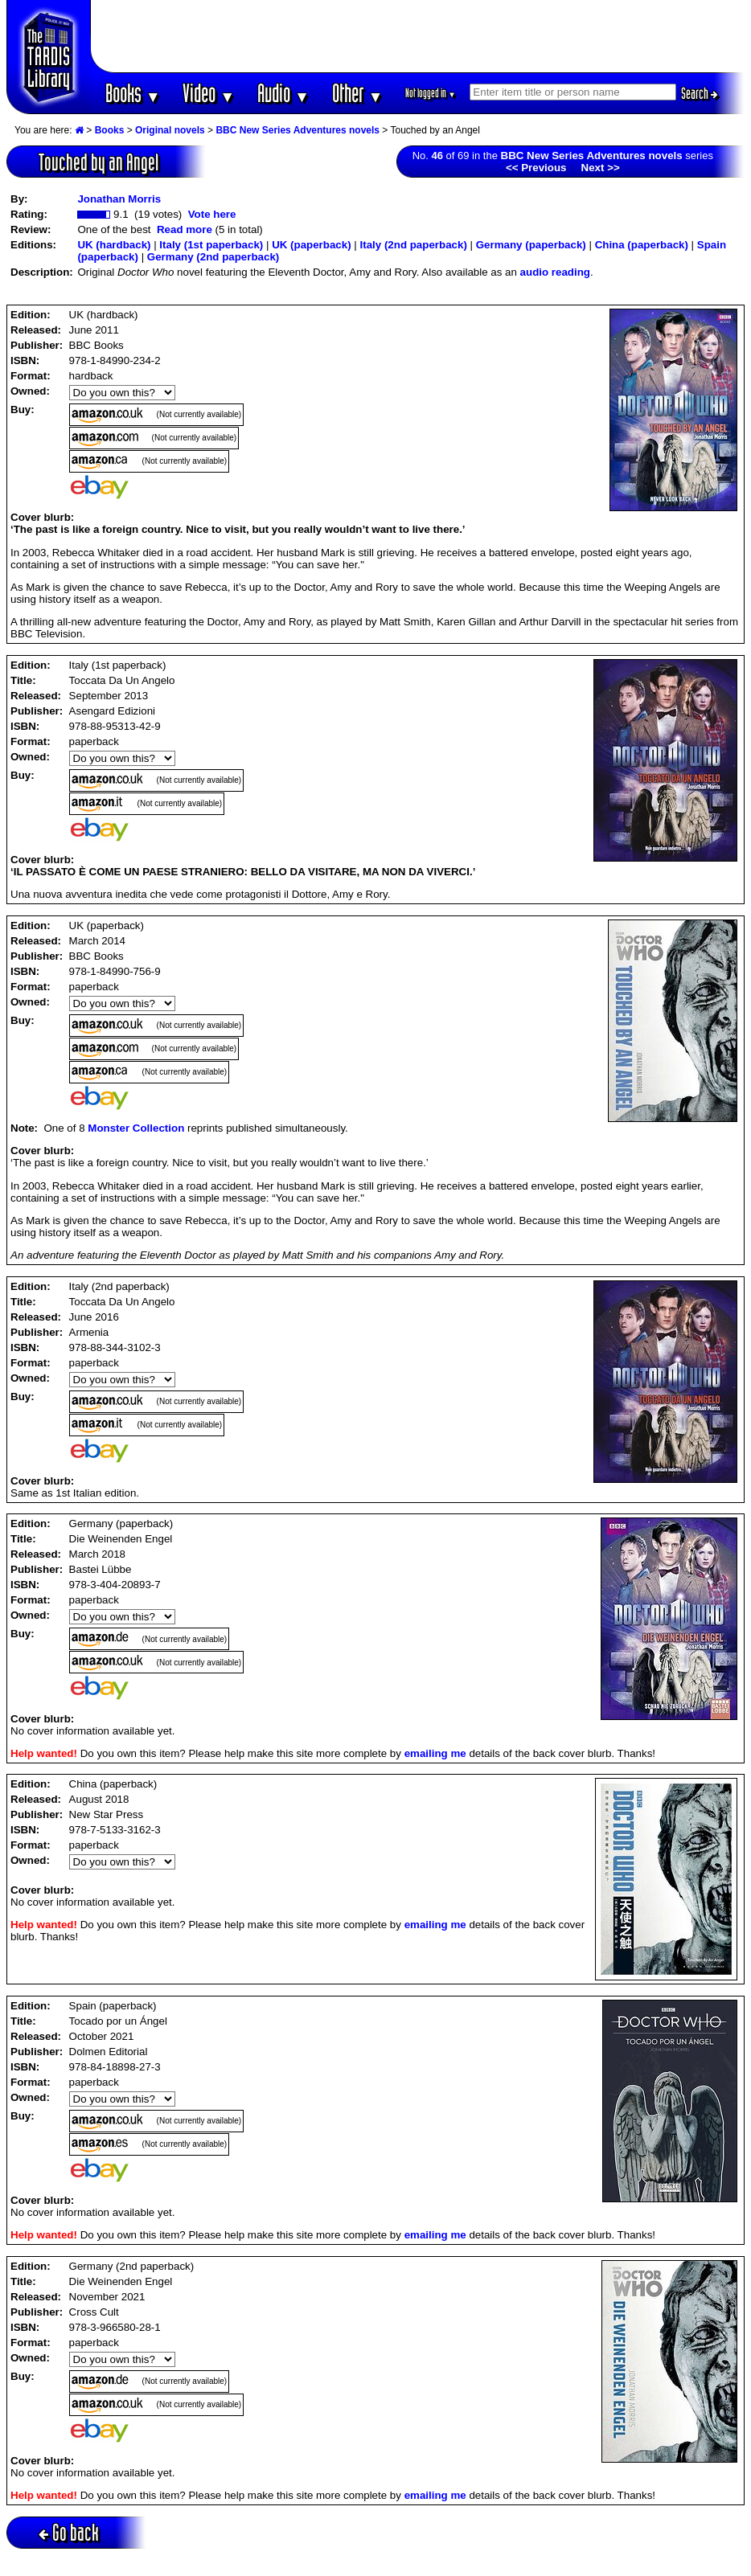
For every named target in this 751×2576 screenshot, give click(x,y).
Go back (69, 2532)
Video (209, 93)
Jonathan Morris (119, 199)
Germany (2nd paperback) (213, 257)
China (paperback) (641, 245)
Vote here (212, 214)
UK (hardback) (113, 245)
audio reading (555, 272)
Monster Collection (136, 1128)
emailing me (435, 1753)
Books (133, 93)
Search (699, 93)
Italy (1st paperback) (211, 245)
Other (358, 93)
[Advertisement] (418, 36)
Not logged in (430, 93)
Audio (283, 93)
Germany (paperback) (531, 245)
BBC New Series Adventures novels (297, 130)
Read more (184, 229)
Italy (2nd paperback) (413, 245)
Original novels (170, 130)
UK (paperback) (311, 245)
